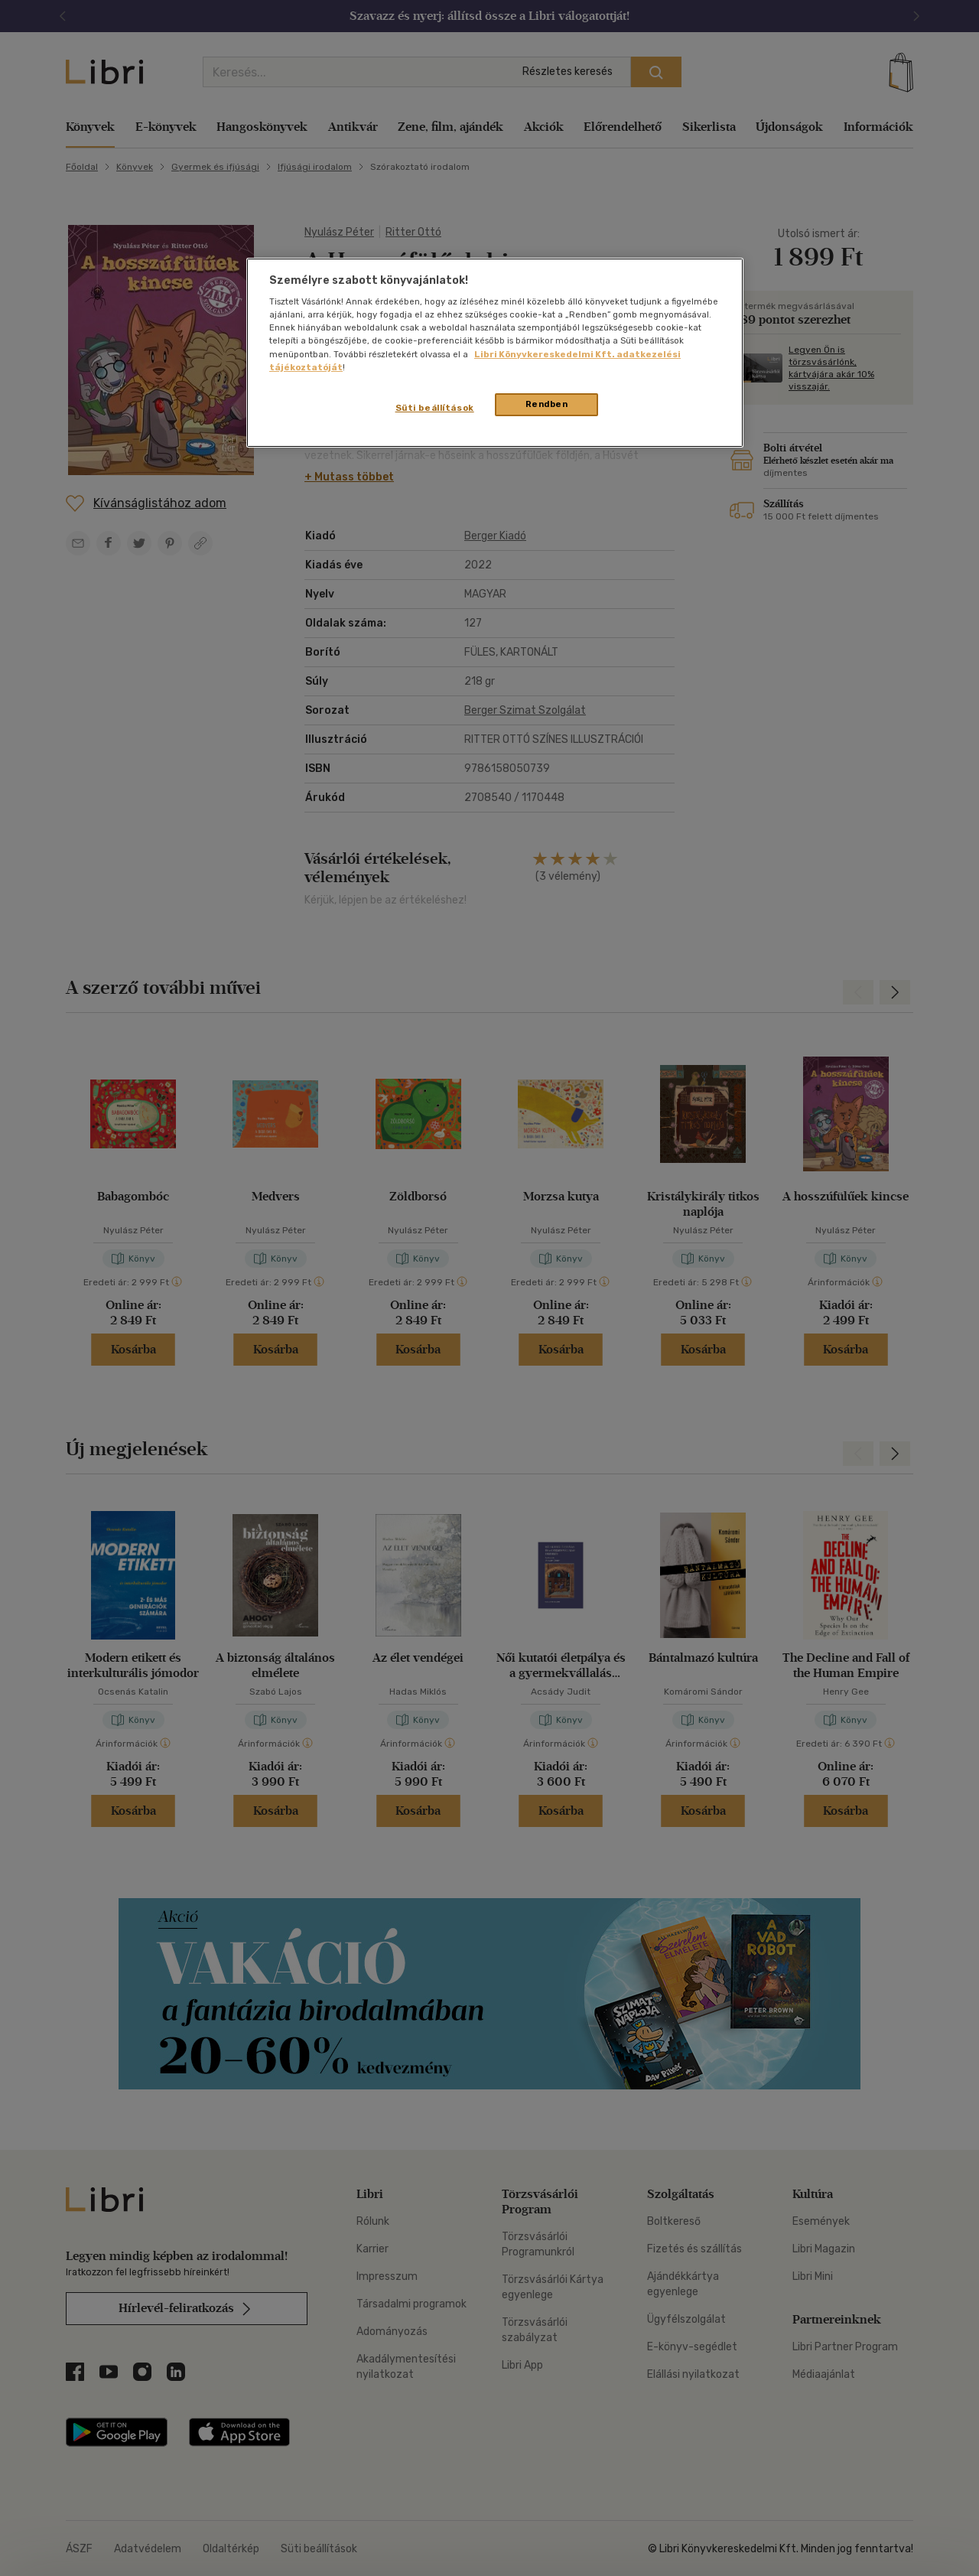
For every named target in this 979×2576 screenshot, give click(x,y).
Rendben (546, 404)
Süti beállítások (434, 407)
